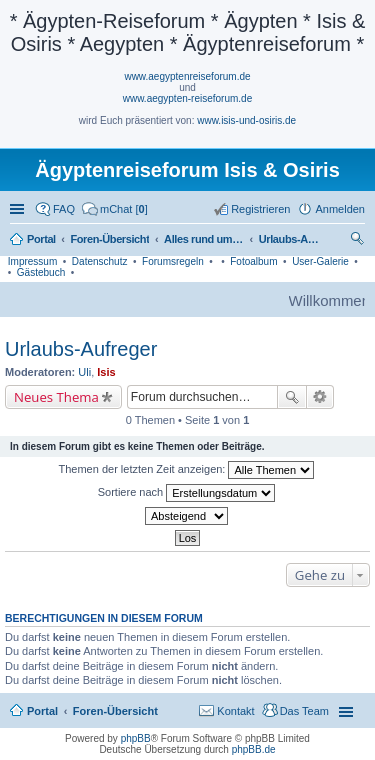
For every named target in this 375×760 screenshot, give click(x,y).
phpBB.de (254, 749)
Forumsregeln (173, 261)
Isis (106, 372)
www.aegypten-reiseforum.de (188, 98)
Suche (292, 397)
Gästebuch (41, 272)
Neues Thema (56, 397)
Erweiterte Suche (320, 397)
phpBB (136, 738)
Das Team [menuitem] (304, 711)
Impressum (32, 261)
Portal (41, 239)
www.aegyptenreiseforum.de (187, 76)
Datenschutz (100, 261)
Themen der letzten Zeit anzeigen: (187, 470)
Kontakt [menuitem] (235, 711)
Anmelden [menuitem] (340, 209)
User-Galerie (320, 261)
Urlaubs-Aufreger (81, 349)
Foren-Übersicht (115, 711)
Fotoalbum (253, 261)
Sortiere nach (186, 493)
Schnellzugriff (19, 209)
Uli (84, 372)
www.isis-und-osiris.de (246, 120)
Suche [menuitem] (359, 241)
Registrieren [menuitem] (260, 209)
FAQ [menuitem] (64, 209)
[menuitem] (115, 209)
